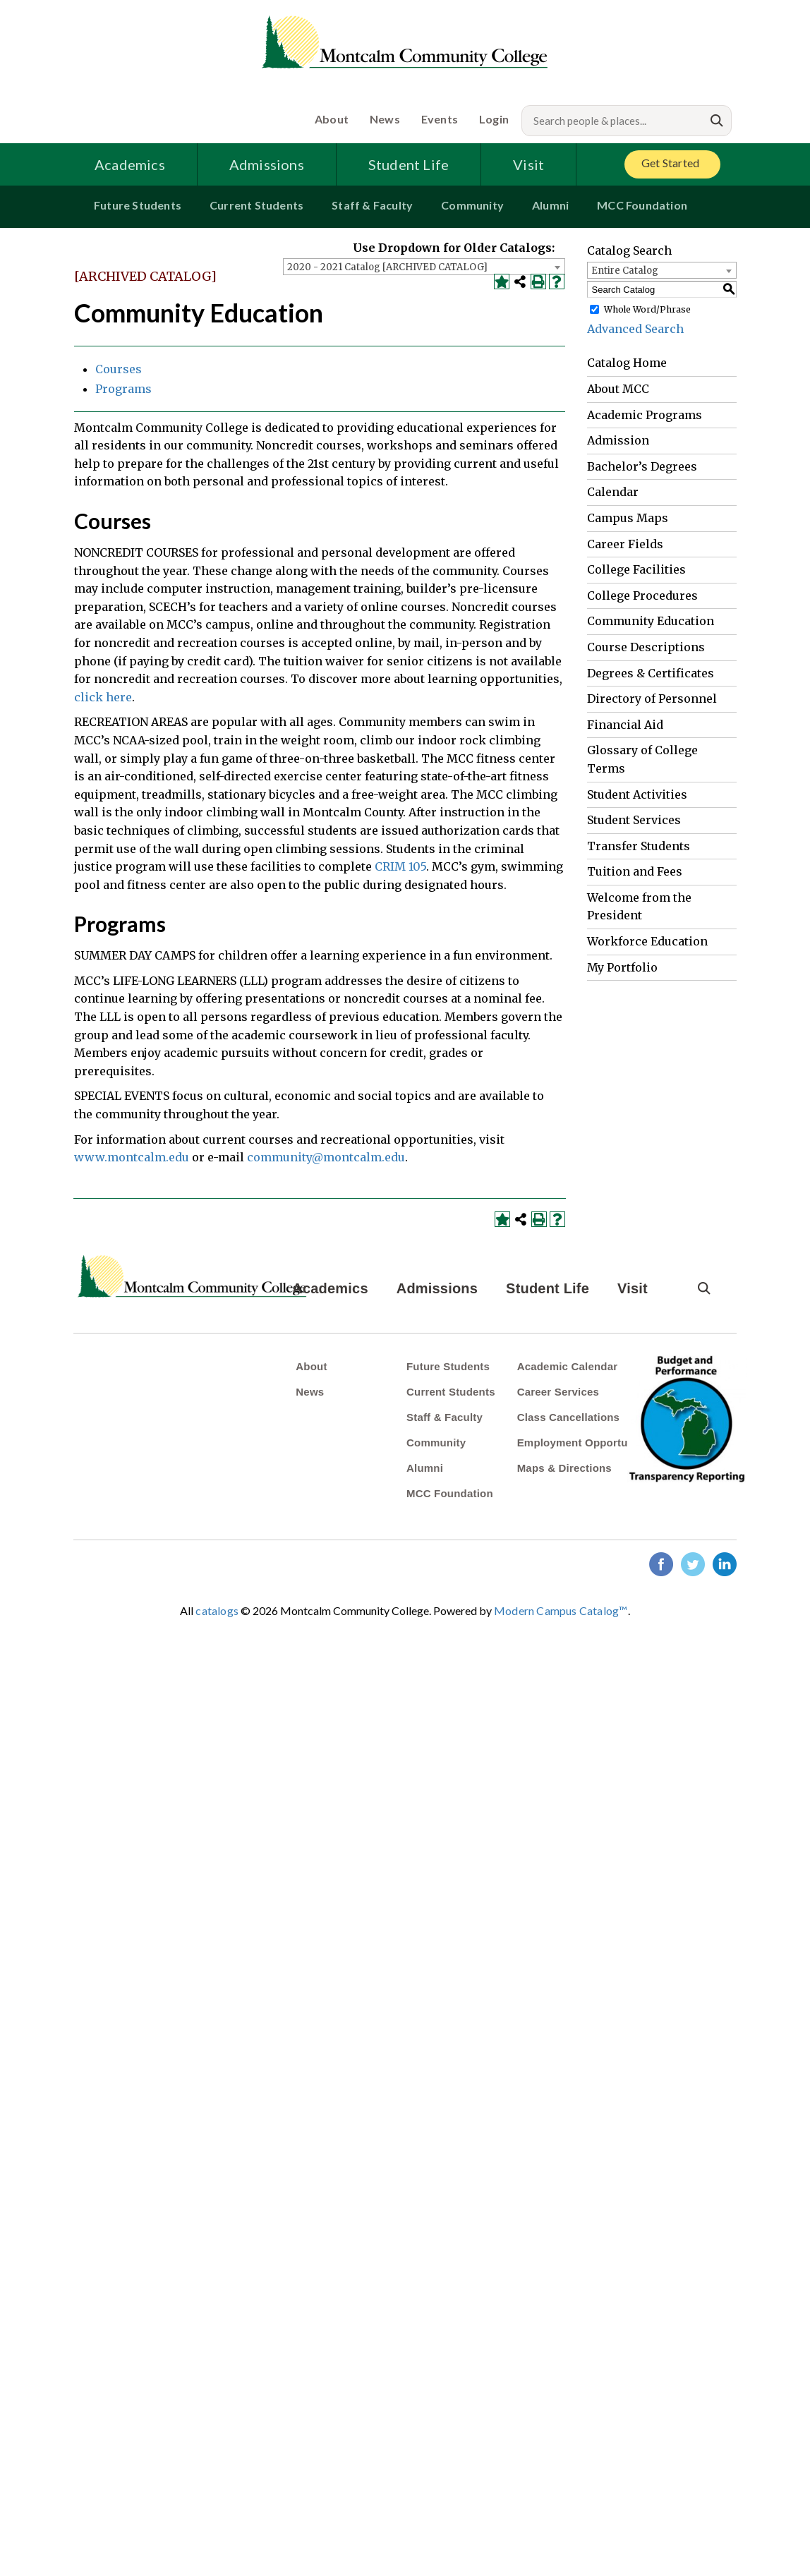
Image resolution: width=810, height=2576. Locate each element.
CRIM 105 (400, 866)
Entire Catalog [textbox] (624, 271)
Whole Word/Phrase (647, 309)
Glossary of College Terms (642, 759)
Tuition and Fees (634, 871)
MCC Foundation (642, 205)
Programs (123, 389)
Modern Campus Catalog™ (560, 1610)
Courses (118, 369)
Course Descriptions (646, 647)
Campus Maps (627, 518)
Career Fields (625, 544)
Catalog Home (627, 363)
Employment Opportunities (586, 1443)
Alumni (550, 205)
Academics (130, 164)
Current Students (256, 205)
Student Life (408, 164)
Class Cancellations (568, 1417)
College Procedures (642, 595)
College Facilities (636, 569)
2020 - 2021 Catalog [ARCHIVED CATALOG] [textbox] (387, 267)
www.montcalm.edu (131, 1157)
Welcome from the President (639, 906)
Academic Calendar (567, 1366)
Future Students (137, 205)
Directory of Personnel (652, 698)
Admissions (266, 164)
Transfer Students (638, 846)
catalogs (216, 1610)
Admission (618, 440)
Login (494, 119)
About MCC (618, 389)
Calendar (613, 492)
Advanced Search (635, 329)
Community (472, 205)
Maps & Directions (564, 1468)
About (332, 119)
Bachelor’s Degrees (642, 466)
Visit (528, 164)
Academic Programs (644, 415)
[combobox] (424, 266)
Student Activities (637, 794)
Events (439, 119)
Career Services (558, 1392)
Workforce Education (647, 941)
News (385, 119)
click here (103, 697)
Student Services (634, 820)
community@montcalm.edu (326, 1157)
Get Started (670, 162)
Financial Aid (625, 725)
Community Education (650, 621)
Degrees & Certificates (650, 673)
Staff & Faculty (372, 205)
